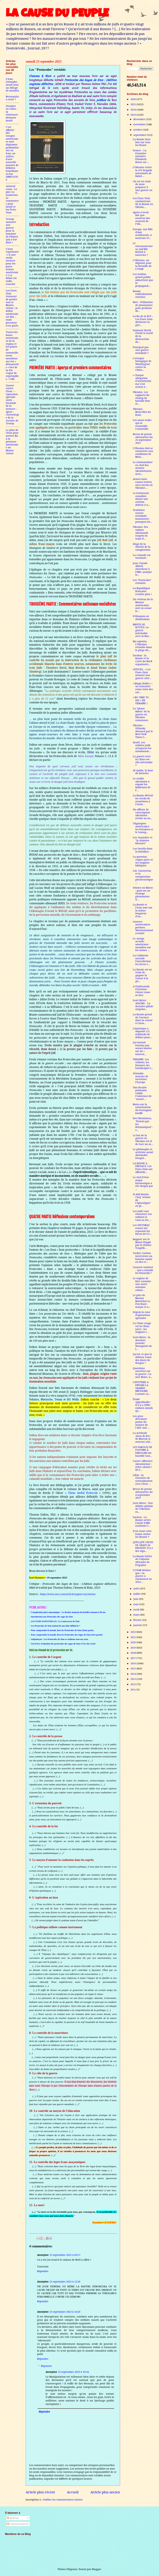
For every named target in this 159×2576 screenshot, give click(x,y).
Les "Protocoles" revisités (142, 582)
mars (136, 1614)
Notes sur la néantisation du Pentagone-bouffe (143, 1109)
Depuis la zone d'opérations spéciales (141, 1315)
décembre (139, 119)
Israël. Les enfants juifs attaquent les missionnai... (142, 747)
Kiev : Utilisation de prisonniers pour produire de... (143, 306)
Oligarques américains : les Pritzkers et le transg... (143, 828)
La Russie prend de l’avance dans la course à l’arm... (143, 1019)
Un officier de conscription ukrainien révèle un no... (142, 814)
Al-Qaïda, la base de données (143, 772)
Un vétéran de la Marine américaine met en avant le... (143, 605)
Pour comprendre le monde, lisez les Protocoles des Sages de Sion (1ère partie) (67, 1634)
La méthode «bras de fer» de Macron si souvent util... (142, 1437)
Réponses (46, 2365)
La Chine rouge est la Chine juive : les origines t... (142, 1327)
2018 (133, 1652)
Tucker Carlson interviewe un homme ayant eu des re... (142, 1257)
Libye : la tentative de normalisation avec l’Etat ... (143, 1479)
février (137, 1620)
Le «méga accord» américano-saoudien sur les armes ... (142, 944)
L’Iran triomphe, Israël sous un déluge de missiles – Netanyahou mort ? (12, 89)
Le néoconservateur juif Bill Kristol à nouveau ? (143, 249)
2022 (133, 1631)
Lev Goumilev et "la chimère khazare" (142, 840)
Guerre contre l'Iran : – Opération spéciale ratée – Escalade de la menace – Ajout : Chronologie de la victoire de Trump (12, 404)
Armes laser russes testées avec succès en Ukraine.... (143, 483)
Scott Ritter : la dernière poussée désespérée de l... (142, 1343)
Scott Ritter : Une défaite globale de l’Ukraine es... (143, 1507)
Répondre (42, 2271)
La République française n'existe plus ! (142, 591)
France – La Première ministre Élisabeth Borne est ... (141, 156)
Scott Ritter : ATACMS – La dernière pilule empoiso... (143, 1005)
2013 (133, 1679)
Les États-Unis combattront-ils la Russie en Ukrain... (143, 203)
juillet (137, 1593)
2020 (133, 1642)
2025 (133, 104)
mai (136, 1604)
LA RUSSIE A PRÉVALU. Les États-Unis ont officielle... (143, 1168)
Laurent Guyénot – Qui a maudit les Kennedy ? (143, 1270)
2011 (133, 1689)
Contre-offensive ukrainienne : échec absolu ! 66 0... (143, 1465)
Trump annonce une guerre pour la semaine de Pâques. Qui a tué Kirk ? (12, 230)
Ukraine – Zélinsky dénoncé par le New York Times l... (143, 731)
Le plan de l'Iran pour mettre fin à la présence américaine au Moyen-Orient (12, 442)
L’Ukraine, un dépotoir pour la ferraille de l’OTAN (142, 265)
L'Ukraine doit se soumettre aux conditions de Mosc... (143, 453)
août (136, 1588)
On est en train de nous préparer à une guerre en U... (142, 187)
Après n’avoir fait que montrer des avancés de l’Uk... (141, 218)
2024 (133, 109)
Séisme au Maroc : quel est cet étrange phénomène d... (143, 893)
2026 (133, 99)
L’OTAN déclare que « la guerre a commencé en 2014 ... (142, 1576)
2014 (133, 1673)
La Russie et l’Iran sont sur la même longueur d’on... (142, 910)
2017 (133, 1658)
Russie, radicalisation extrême (142, 294)
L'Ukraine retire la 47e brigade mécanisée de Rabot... (142, 172)
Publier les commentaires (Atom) (62, 2499)
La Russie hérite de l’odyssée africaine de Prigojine (142, 1561)
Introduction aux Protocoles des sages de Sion (52, 1616)
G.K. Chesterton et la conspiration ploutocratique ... (143, 876)
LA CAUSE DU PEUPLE (57, 14)
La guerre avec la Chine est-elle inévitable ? (143, 761)
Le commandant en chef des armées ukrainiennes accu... (143, 468)
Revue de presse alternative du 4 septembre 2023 (143, 1493)
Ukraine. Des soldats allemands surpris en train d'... (140, 532)
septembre (140, 135)
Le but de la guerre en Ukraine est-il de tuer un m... (143, 1140)
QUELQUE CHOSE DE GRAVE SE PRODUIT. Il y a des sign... (143, 1546)
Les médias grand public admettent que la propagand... (143, 280)
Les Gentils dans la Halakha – (142, 850)
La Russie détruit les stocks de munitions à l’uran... (143, 800)
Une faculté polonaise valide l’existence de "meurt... (142, 1093)
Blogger (96, 2569)
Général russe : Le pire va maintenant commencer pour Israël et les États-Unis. (12, 199)
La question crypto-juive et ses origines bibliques (143, 861)
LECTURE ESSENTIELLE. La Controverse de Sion (55, 1621)
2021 (133, 1637)
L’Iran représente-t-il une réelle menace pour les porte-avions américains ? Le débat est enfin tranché (12, 266)
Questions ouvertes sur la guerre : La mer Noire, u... (142, 1373)
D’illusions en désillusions (141, 618)
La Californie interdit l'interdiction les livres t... (142, 960)
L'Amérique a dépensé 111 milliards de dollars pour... (142, 1033)
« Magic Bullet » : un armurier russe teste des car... (143, 688)
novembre (139, 124)
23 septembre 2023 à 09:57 (65, 2254)
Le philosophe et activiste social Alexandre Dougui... (143, 1154)
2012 (133, 1684)
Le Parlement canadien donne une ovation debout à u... (141, 499)
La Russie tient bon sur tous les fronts (142, 142)
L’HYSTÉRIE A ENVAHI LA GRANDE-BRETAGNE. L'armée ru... (141, 1388)
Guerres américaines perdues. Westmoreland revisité (143, 927)
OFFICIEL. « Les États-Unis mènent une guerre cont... (142, 674)
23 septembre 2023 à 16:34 (73, 2371)
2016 (133, 1663)
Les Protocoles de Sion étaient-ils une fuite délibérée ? (55, 1626)
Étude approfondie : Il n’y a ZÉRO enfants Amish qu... (143, 1405)
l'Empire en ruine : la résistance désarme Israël (12, 113)
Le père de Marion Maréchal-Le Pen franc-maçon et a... (142, 1301)
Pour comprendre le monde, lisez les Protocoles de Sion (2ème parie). (62, 1630)
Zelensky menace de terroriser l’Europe (140, 1078)
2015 (133, 1668)
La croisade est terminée (142, 557)
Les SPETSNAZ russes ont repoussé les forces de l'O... (142, 1229)
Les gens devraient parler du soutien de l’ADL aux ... (141, 1422)
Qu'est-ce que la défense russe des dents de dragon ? (142, 1358)
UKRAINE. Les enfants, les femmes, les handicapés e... (143, 1064)
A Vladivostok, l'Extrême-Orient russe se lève (141, 991)
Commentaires (17, 2523)
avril (136, 1609)
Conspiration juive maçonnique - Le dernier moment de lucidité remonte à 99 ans (68, 1612)
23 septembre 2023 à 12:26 (65, 2281)
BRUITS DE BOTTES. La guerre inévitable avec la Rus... (142, 630)
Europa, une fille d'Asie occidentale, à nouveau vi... (143, 234)
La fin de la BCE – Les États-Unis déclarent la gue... (143, 320)
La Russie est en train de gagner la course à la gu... (142, 975)
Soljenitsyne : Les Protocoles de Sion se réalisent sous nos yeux (59, 1639)
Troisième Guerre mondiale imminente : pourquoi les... (142, 516)
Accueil (73, 2492)
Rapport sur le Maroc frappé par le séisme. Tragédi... (142, 1243)
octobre (138, 129)
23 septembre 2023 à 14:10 (65, 2311)
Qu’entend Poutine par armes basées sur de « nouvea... (142, 1048)
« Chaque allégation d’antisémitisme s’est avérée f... (142, 381)
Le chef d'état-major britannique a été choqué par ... (143, 1183)
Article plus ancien (105, 2492)
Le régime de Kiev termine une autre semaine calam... (142, 1284)
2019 (133, 1647)
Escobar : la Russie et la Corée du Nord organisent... (142, 660)
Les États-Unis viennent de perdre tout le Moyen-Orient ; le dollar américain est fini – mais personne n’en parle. (12, 308)
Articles (13, 2518)
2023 (133, 114)
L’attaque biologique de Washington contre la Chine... (142, 364)
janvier (138, 1625)
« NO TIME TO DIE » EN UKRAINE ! (141, 700)
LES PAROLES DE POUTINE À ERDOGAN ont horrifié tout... (142, 1451)
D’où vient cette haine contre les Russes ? (142, 1534)
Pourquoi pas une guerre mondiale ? (141, 350)
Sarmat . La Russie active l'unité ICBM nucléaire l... (142, 1521)
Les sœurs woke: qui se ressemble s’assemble (142, 424)
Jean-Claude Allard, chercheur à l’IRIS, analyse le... (142, 569)
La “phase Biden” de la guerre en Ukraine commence (141, 714)
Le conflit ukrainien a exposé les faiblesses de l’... (141, 784)
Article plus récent (40, 2492)
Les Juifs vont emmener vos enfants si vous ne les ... (142, 1215)
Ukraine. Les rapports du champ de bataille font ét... (141, 398)
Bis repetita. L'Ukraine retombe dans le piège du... (142, 646)
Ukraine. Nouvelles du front (142, 411)
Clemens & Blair (40, 76)
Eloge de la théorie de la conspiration (141, 546)
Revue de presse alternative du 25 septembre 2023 (143, 438)
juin (136, 1599)
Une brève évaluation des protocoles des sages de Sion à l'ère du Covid (63, 1643)
